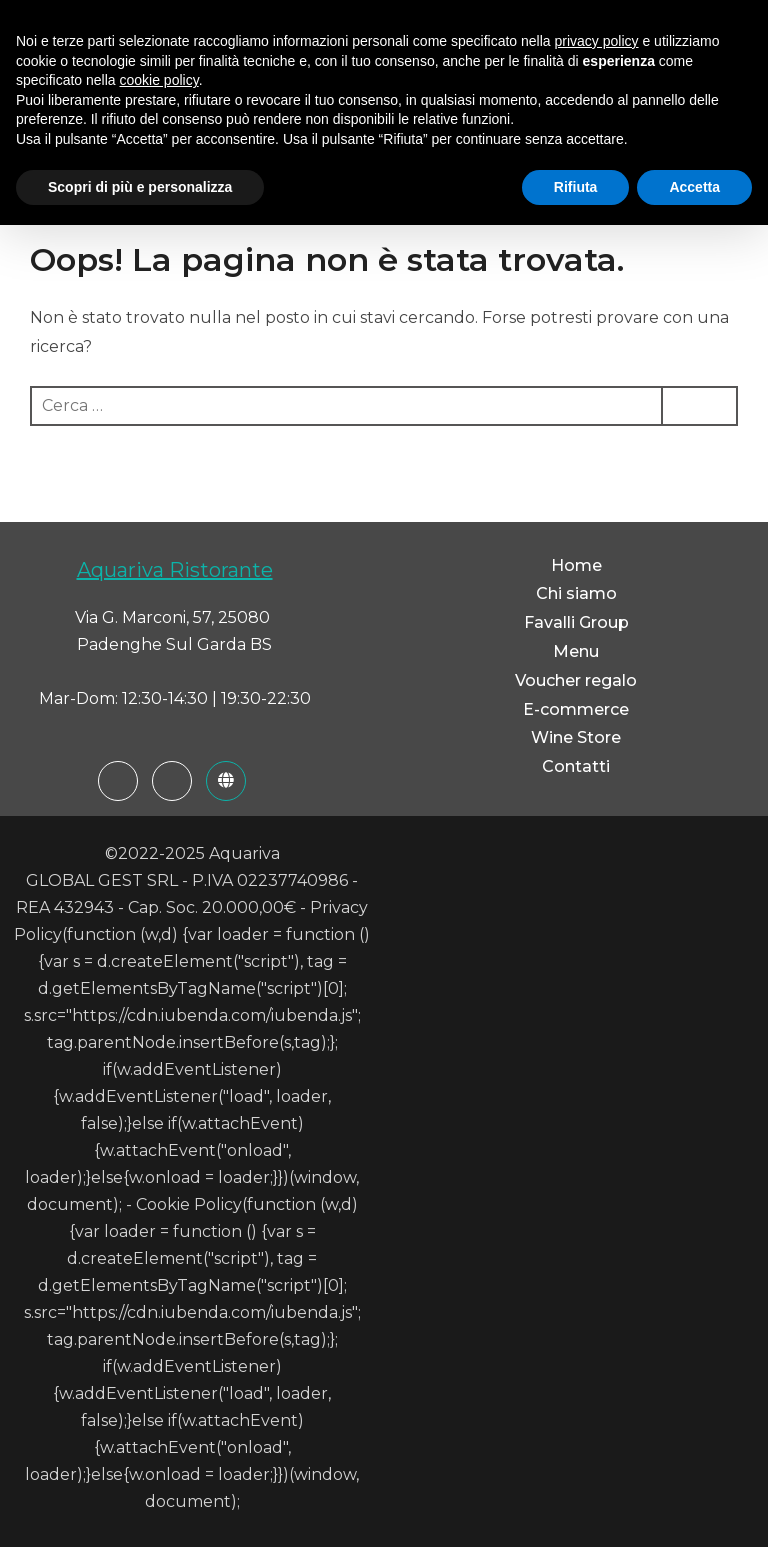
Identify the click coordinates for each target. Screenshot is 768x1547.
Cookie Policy (189, 1204)
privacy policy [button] (597, 41)
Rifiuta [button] (576, 187)
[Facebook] (118, 781)
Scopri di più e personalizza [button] (140, 187)
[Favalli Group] (226, 781)
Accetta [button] (694, 187)
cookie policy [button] (159, 80)
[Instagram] (172, 781)
